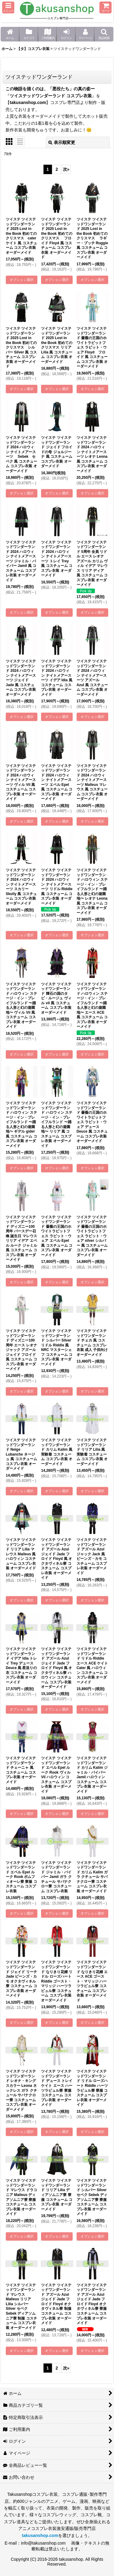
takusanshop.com (28, 102)
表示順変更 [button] (61, 142)
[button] (8, 7)
